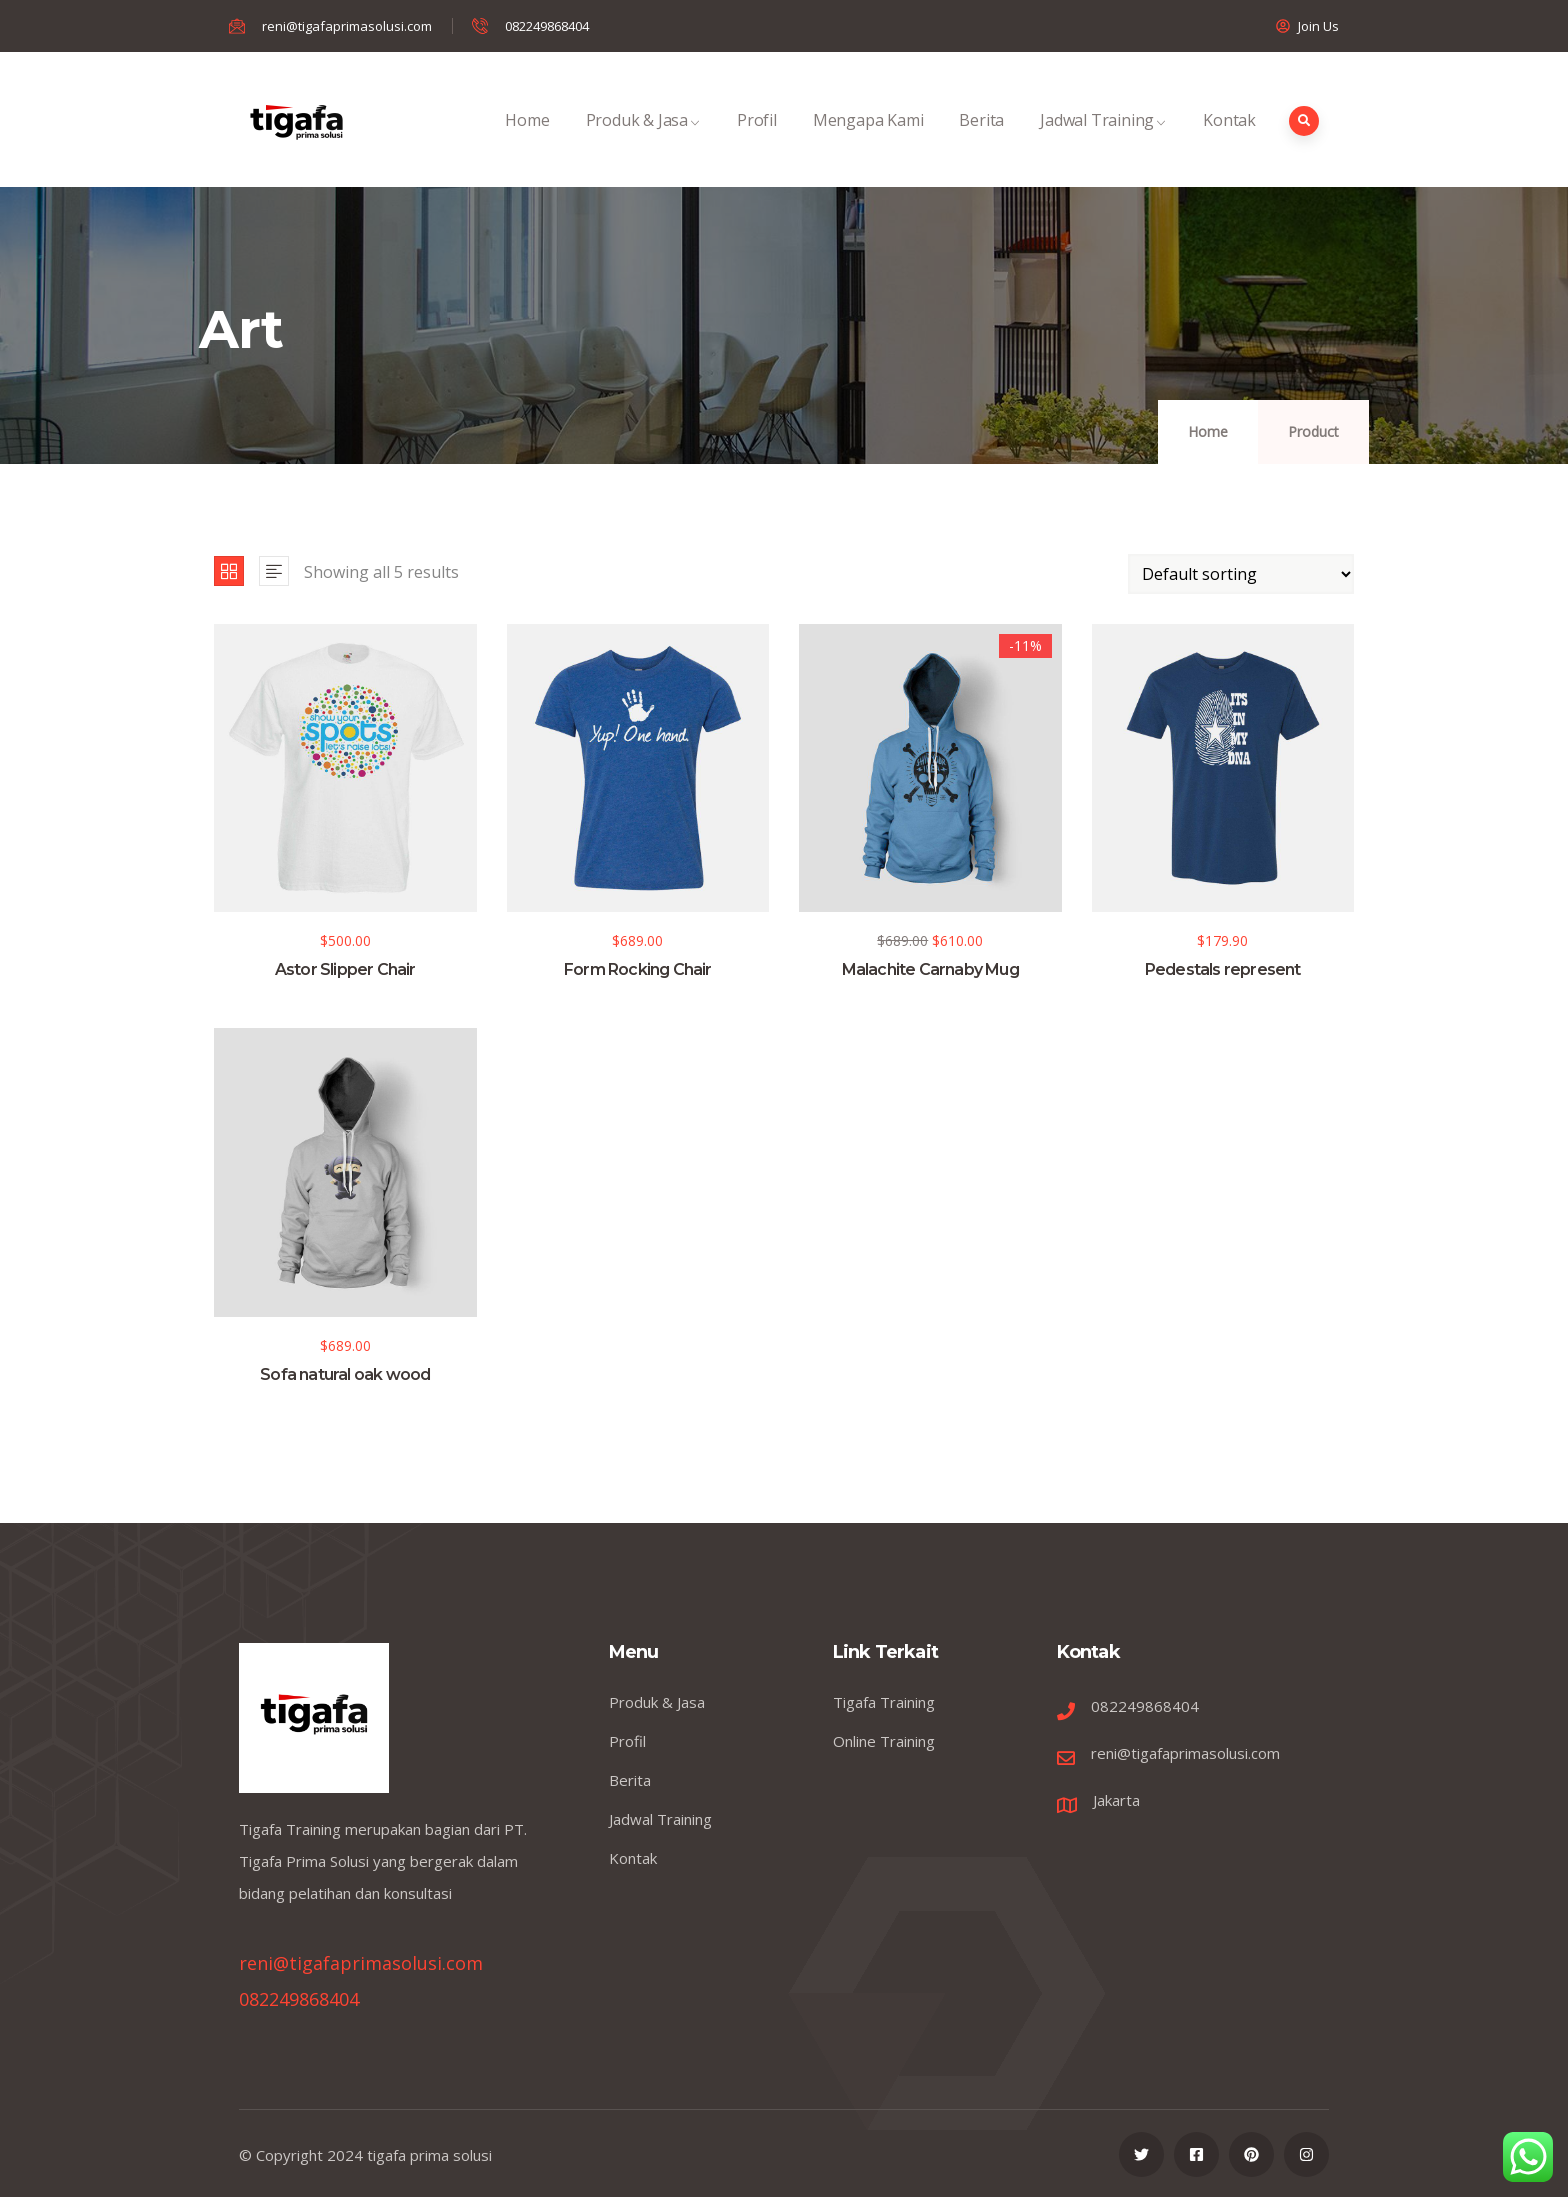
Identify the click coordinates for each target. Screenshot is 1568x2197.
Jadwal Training (1103, 141)
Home (527, 141)
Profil (757, 141)
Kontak (1229, 141)
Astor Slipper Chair (345, 969)
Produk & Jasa (643, 141)
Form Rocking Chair (638, 969)
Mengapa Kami (868, 141)
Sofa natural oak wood (345, 1374)
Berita (981, 141)
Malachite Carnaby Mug (930, 969)
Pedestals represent (1223, 969)
